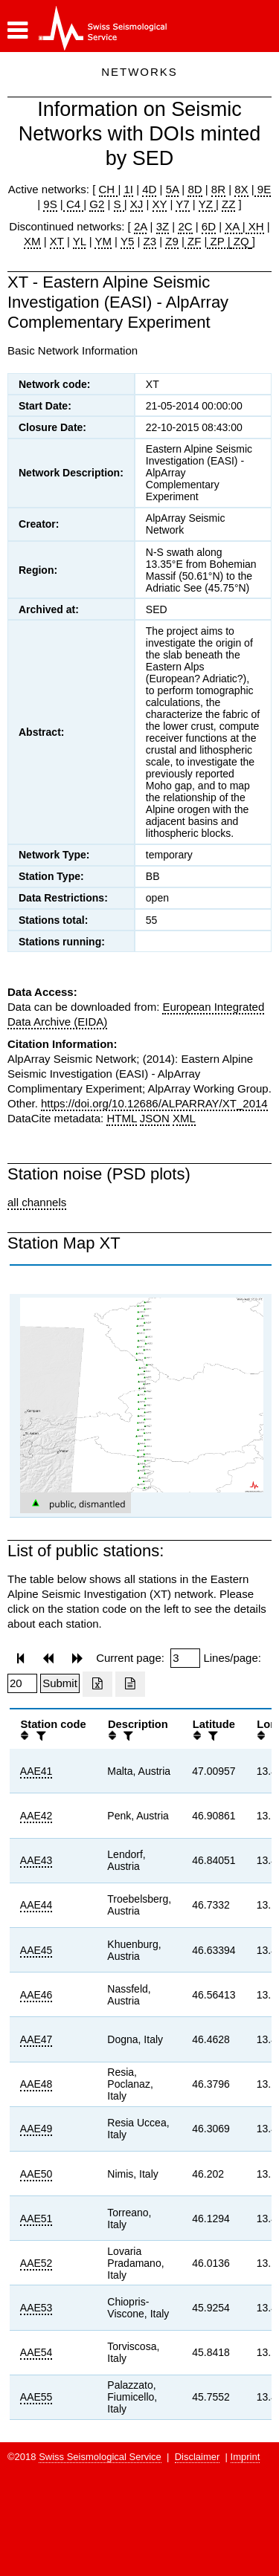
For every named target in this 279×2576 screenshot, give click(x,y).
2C (185, 226)
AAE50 (36, 2174)
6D (209, 226)
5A (172, 189)
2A (140, 226)
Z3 (150, 241)
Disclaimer (197, 2456)
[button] (17, 30)
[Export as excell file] (97, 1684)
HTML (121, 1118)
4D (149, 189)
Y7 (182, 204)
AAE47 (36, 2039)
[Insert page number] (185, 1658)
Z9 (172, 241)
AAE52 (36, 2263)
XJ (137, 204)
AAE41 (36, 1771)
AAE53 (36, 2308)
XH (255, 226)
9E (263, 189)
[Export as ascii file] (130, 1684)
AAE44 (36, 1905)
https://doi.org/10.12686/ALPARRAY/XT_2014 (154, 1103)
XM (32, 241)
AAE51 (36, 2218)
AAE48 (36, 2084)
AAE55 (36, 2397)
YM (103, 241)
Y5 (127, 241)
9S (50, 204)
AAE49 (36, 2129)
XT (57, 241)
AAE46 (36, 1995)
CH (108, 189)
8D (194, 189)
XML (184, 1118)
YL (79, 241)
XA (233, 226)
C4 (73, 204)
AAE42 (36, 1816)
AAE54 (36, 2352)
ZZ (228, 204)
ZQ (240, 241)
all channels (36, 1202)
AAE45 (36, 1950)
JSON (155, 1118)
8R (218, 189)
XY (160, 204)
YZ (207, 204)
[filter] (39, 1735)
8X (241, 189)
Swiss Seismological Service (100, 2456)
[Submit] (60, 1683)
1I (128, 189)
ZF (193, 241)
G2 (96, 204)
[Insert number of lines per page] (22, 1683)
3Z (163, 226)
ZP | (218, 241)
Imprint (245, 2456)
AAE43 (36, 1860)
